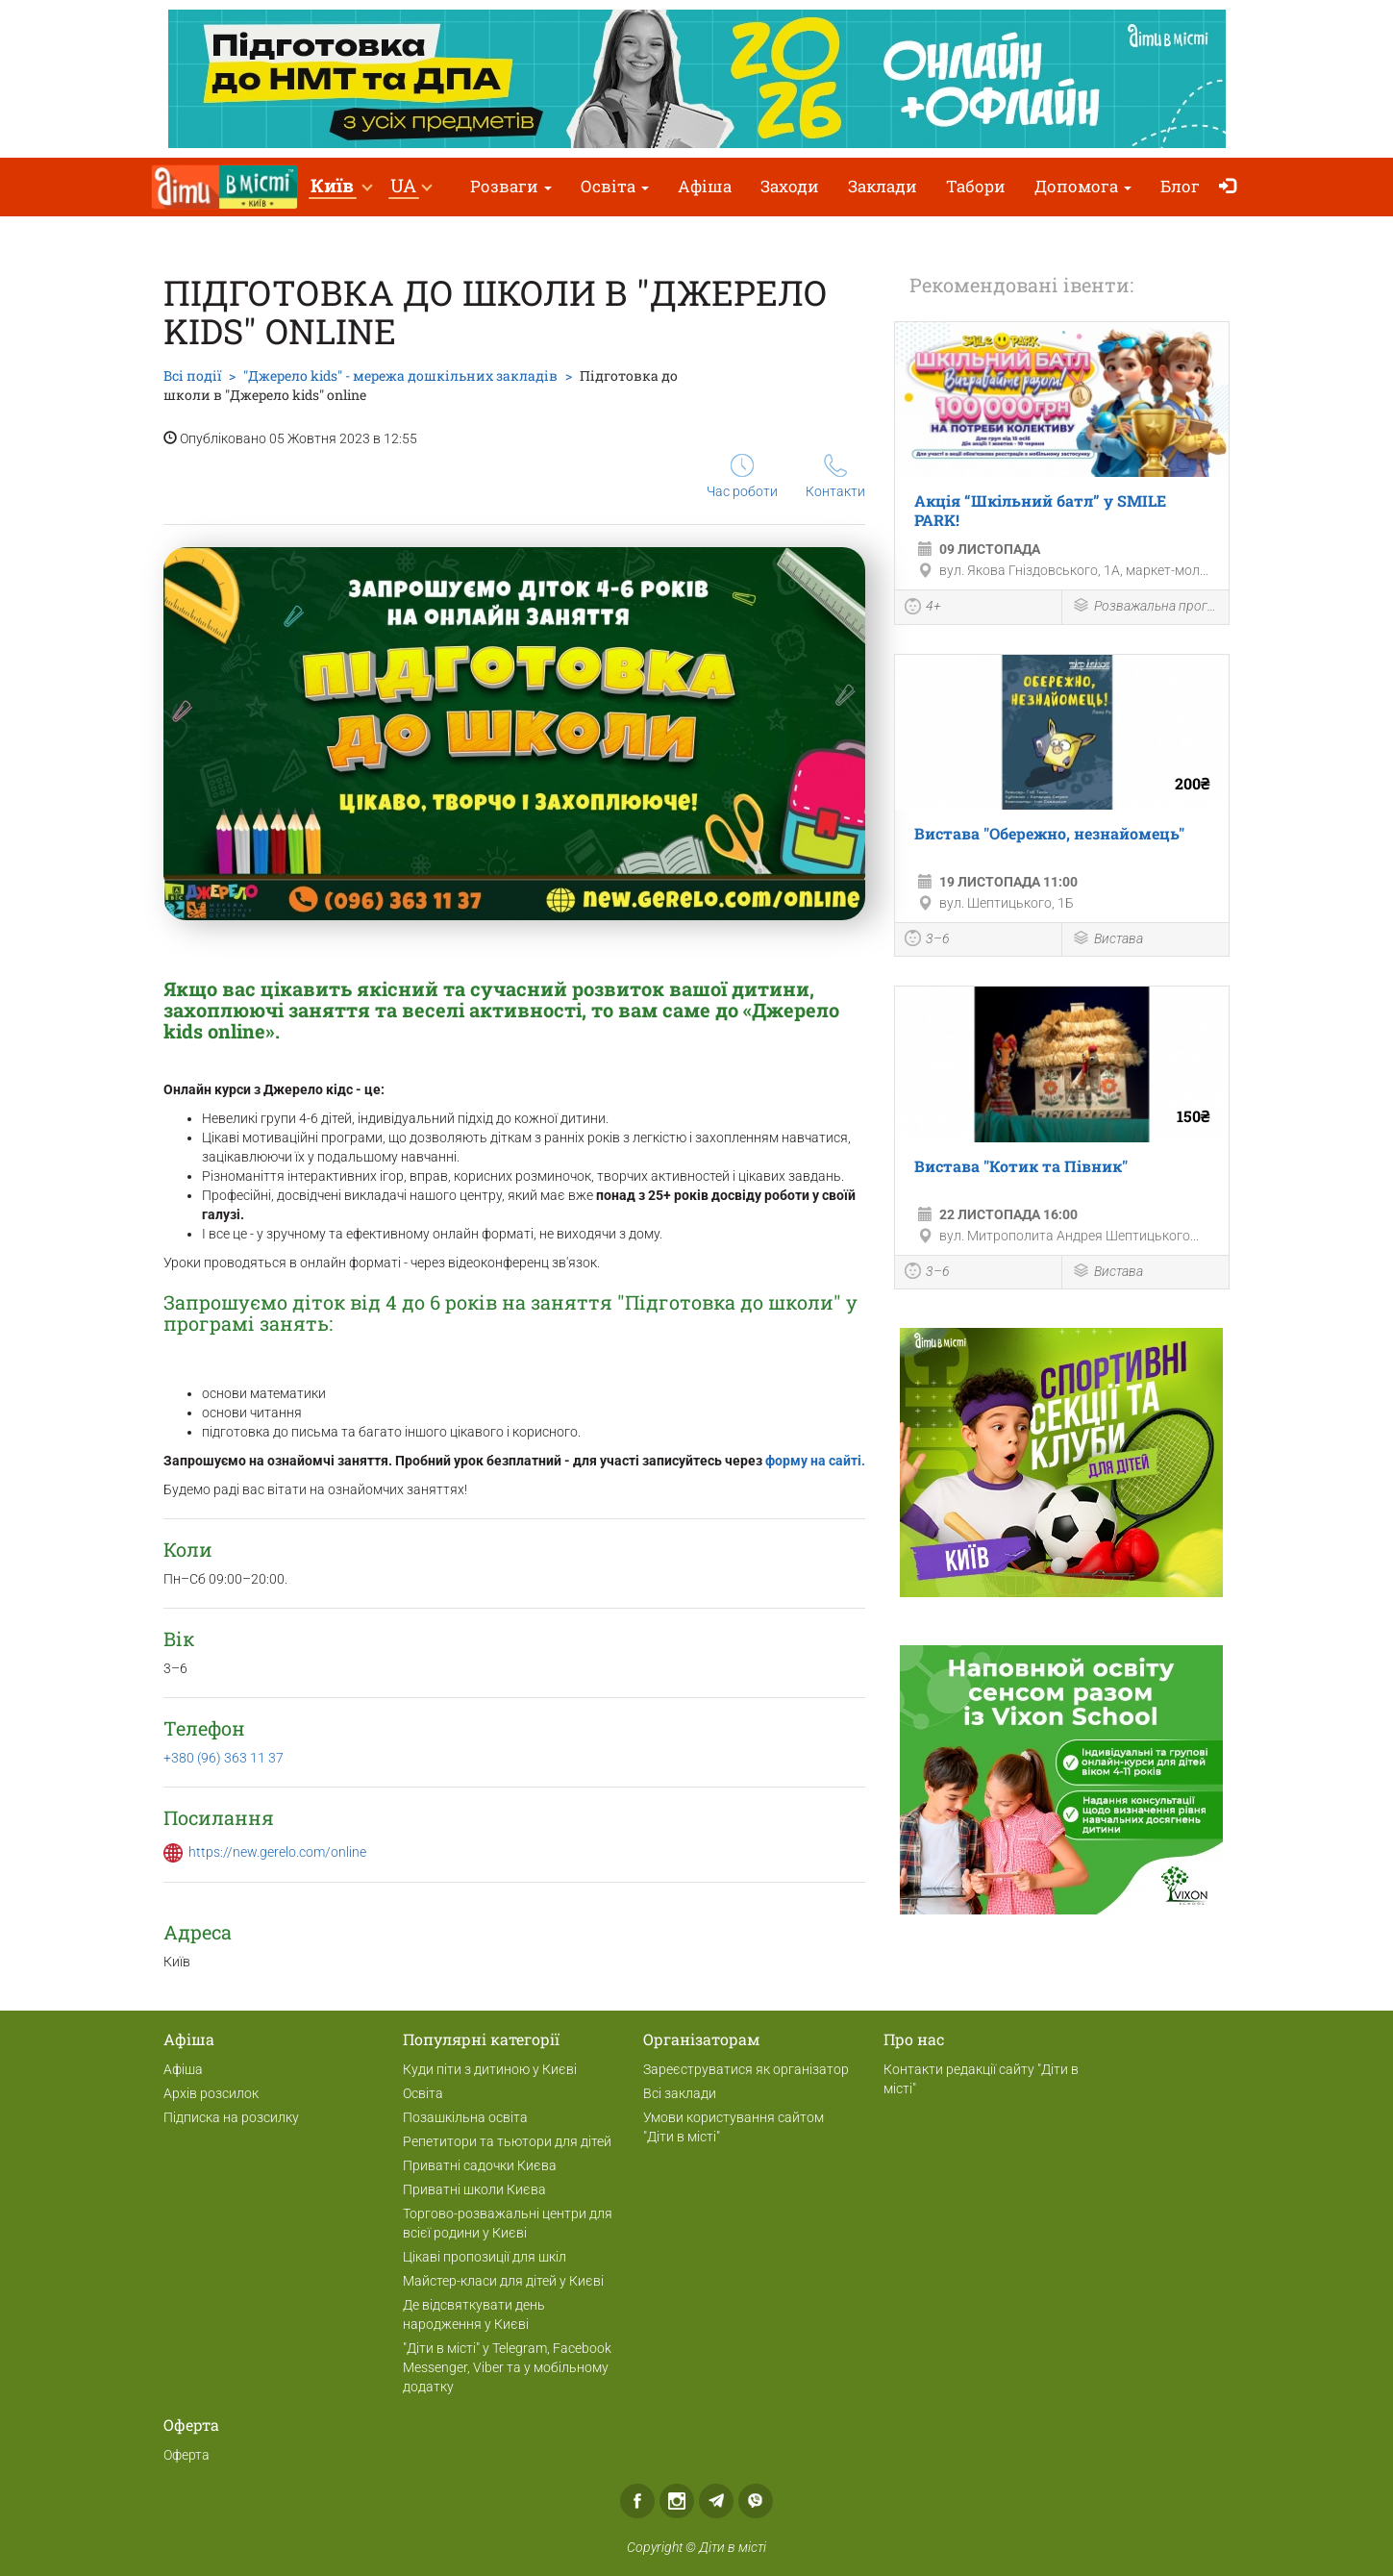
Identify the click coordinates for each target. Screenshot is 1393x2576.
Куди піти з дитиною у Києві (490, 2069)
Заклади (882, 186)
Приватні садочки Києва (480, 2165)
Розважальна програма (1146, 607)
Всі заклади (679, 2093)
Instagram (676, 2501)
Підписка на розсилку (231, 2117)
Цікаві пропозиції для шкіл (484, 2256)
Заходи (789, 186)
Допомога (1083, 186)
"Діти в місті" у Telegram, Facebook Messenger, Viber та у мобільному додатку (507, 2367)
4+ (923, 608)
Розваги (511, 186)
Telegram (716, 2501)
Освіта (615, 186)
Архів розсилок (211, 2093)
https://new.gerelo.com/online (277, 1852)
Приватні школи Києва (474, 2189)
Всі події (192, 375)
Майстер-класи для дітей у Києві (503, 2280)
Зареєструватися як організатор (746, 2069)
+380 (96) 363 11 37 (223, 1757)
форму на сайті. (815, 1460)
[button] (341, 187)
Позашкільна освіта (465, 2117)
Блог (1180, 186)
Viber (755, 2501)
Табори (976, 186)
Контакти (835, 476)
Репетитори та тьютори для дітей (507, 2141)
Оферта (186, 2455)
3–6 (927, 940)
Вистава (1107, 940)
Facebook (637, 2501)
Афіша (705, 186)
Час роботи (742, 476)
